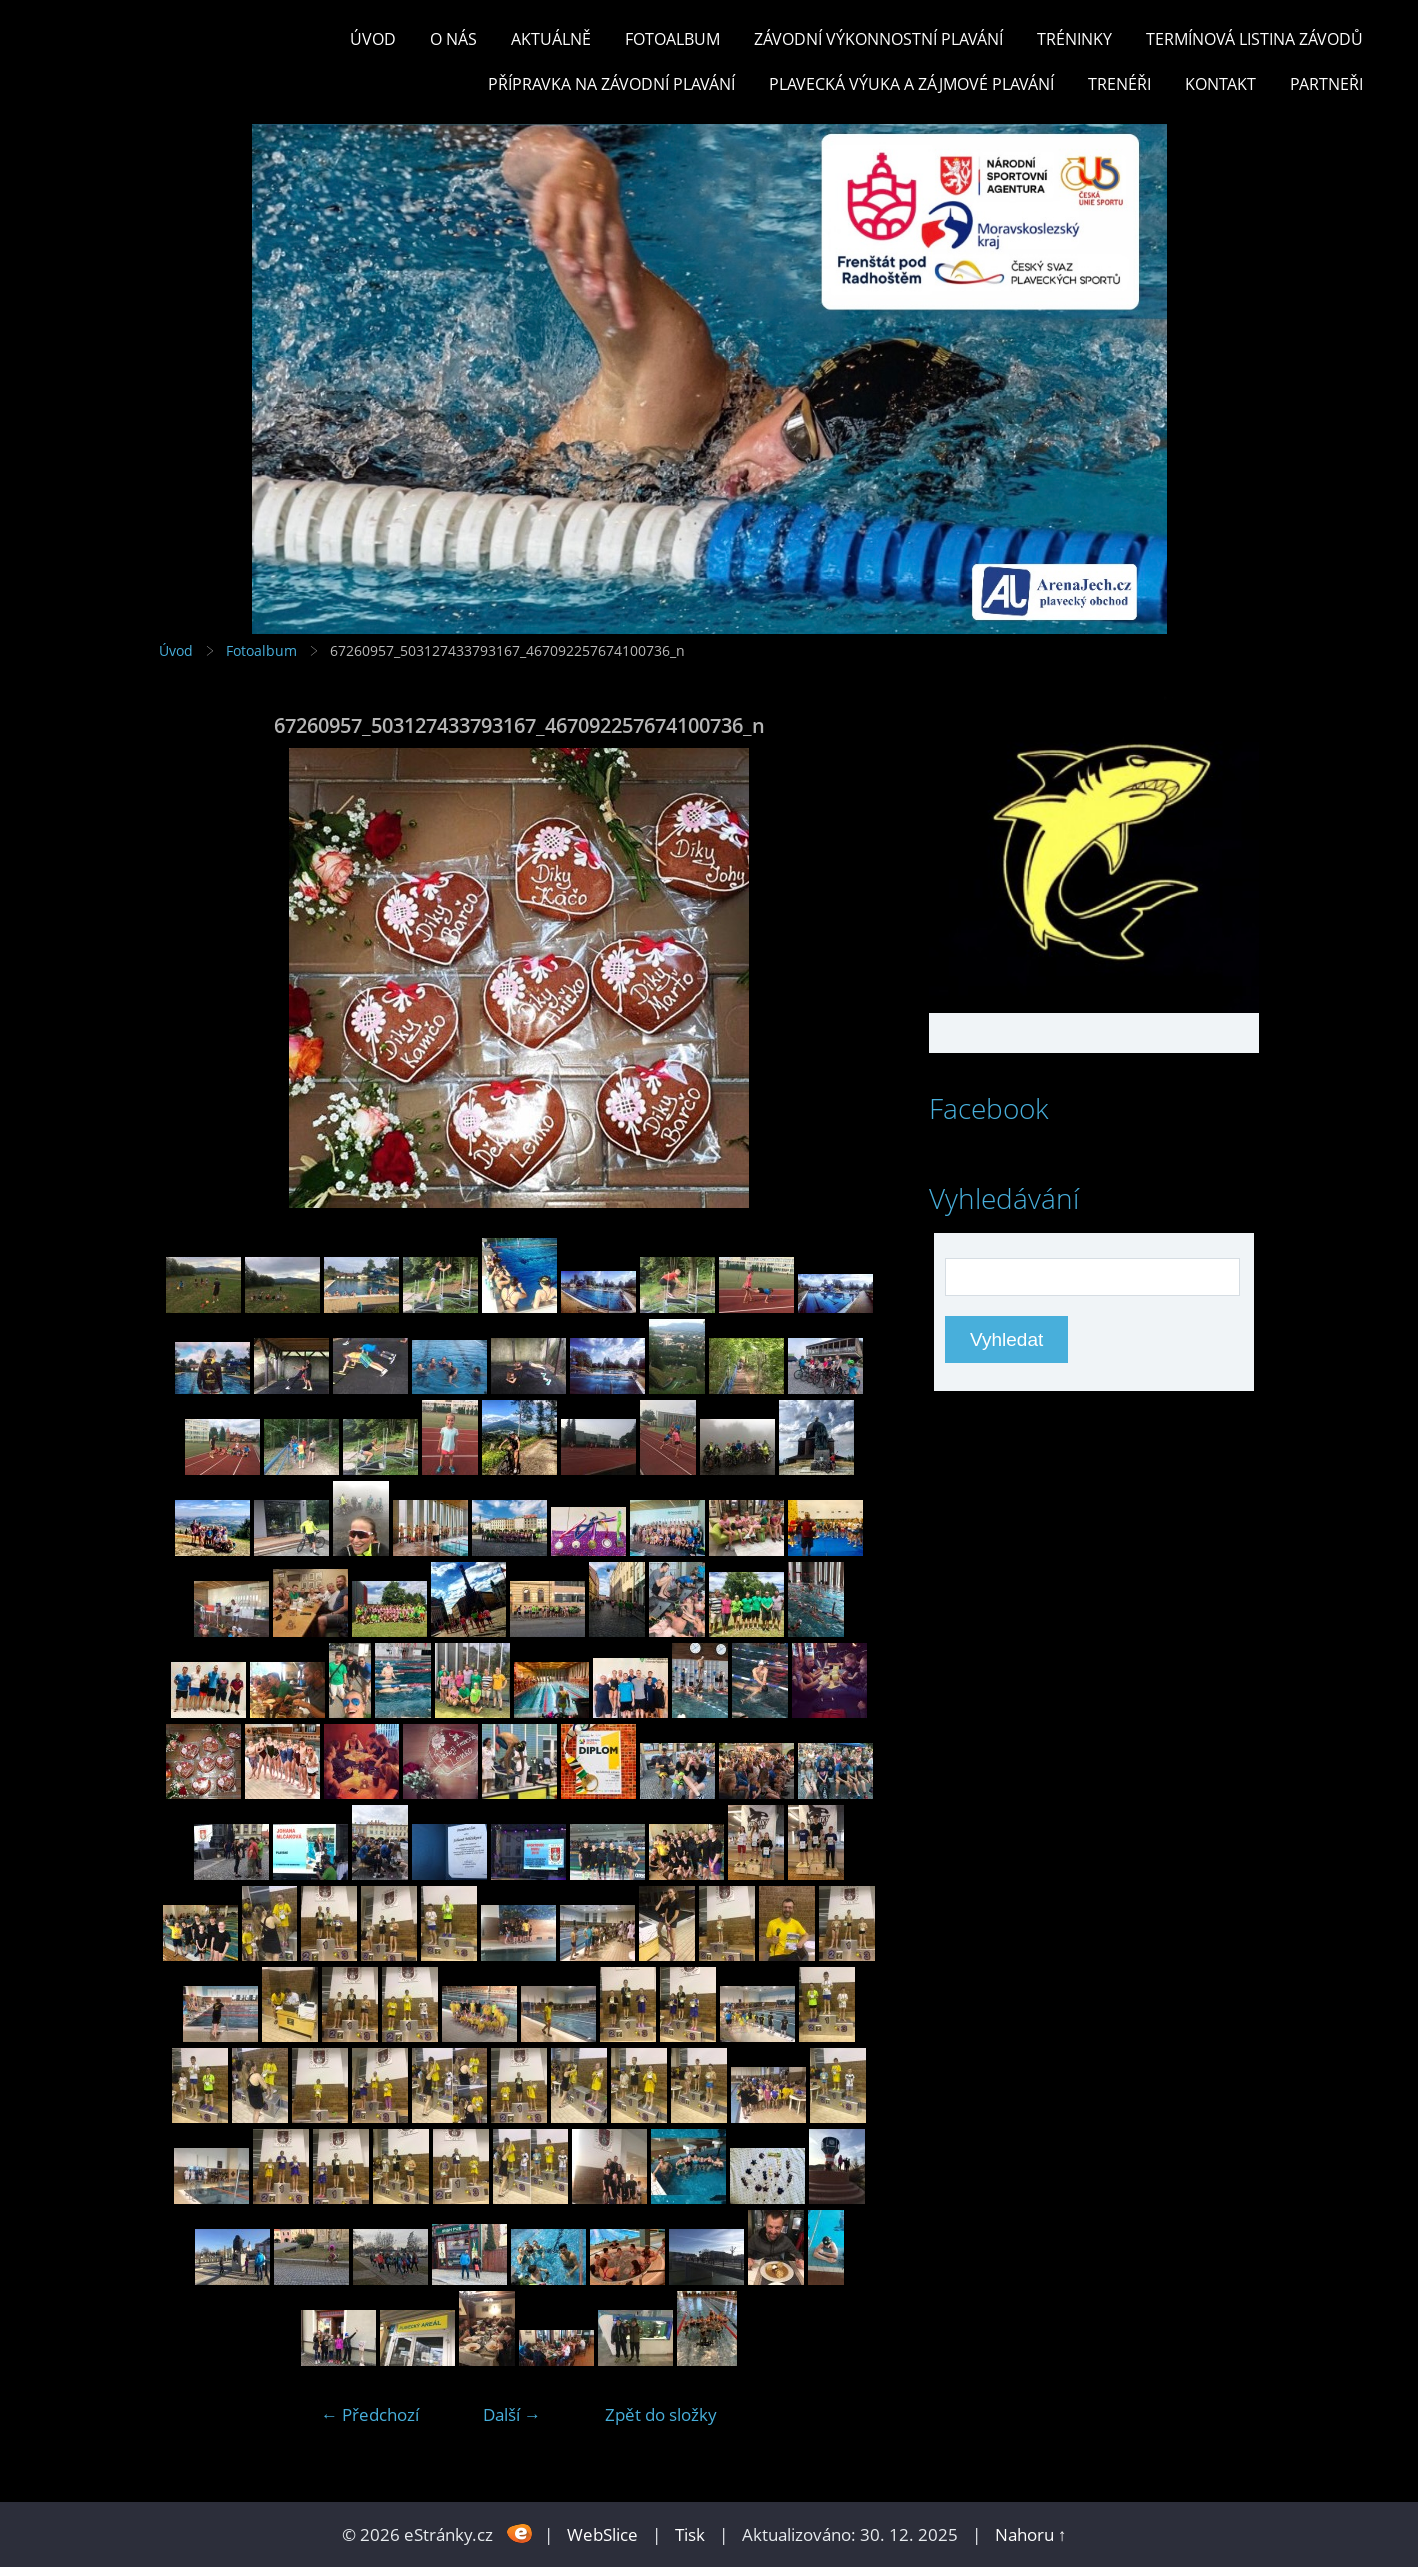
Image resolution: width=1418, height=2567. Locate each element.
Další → (512, 2414)
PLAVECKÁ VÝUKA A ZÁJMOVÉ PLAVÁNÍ (911, 84)
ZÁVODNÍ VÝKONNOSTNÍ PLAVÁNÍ (878, 39)
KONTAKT (1220, 84)
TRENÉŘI (1119, 84)
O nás (453, 39)
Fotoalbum (672, 39)
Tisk (690, 2534)
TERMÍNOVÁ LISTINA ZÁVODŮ (1254, 39)
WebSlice (602, 2534)
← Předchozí (370, 2414)
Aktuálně (551, 39)
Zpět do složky (661, 2414)
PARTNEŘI (1326, 84)
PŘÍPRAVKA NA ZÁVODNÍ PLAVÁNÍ (611, 84)
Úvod (373, 39)
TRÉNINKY (1074, 39)
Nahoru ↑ (1031, 2534)
